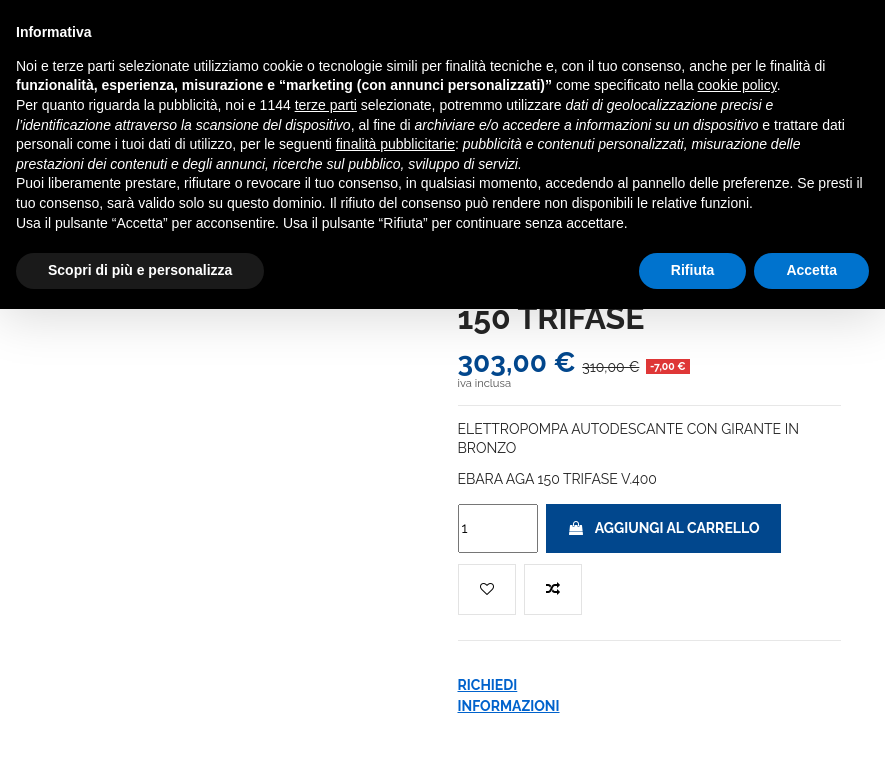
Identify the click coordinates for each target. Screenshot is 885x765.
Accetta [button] (811, 270)
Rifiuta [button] (693, 270)
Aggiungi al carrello (663, 528)
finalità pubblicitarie (395, 144)
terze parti (326, 105)
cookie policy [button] (737, 85)
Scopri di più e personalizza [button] (140, 270)
